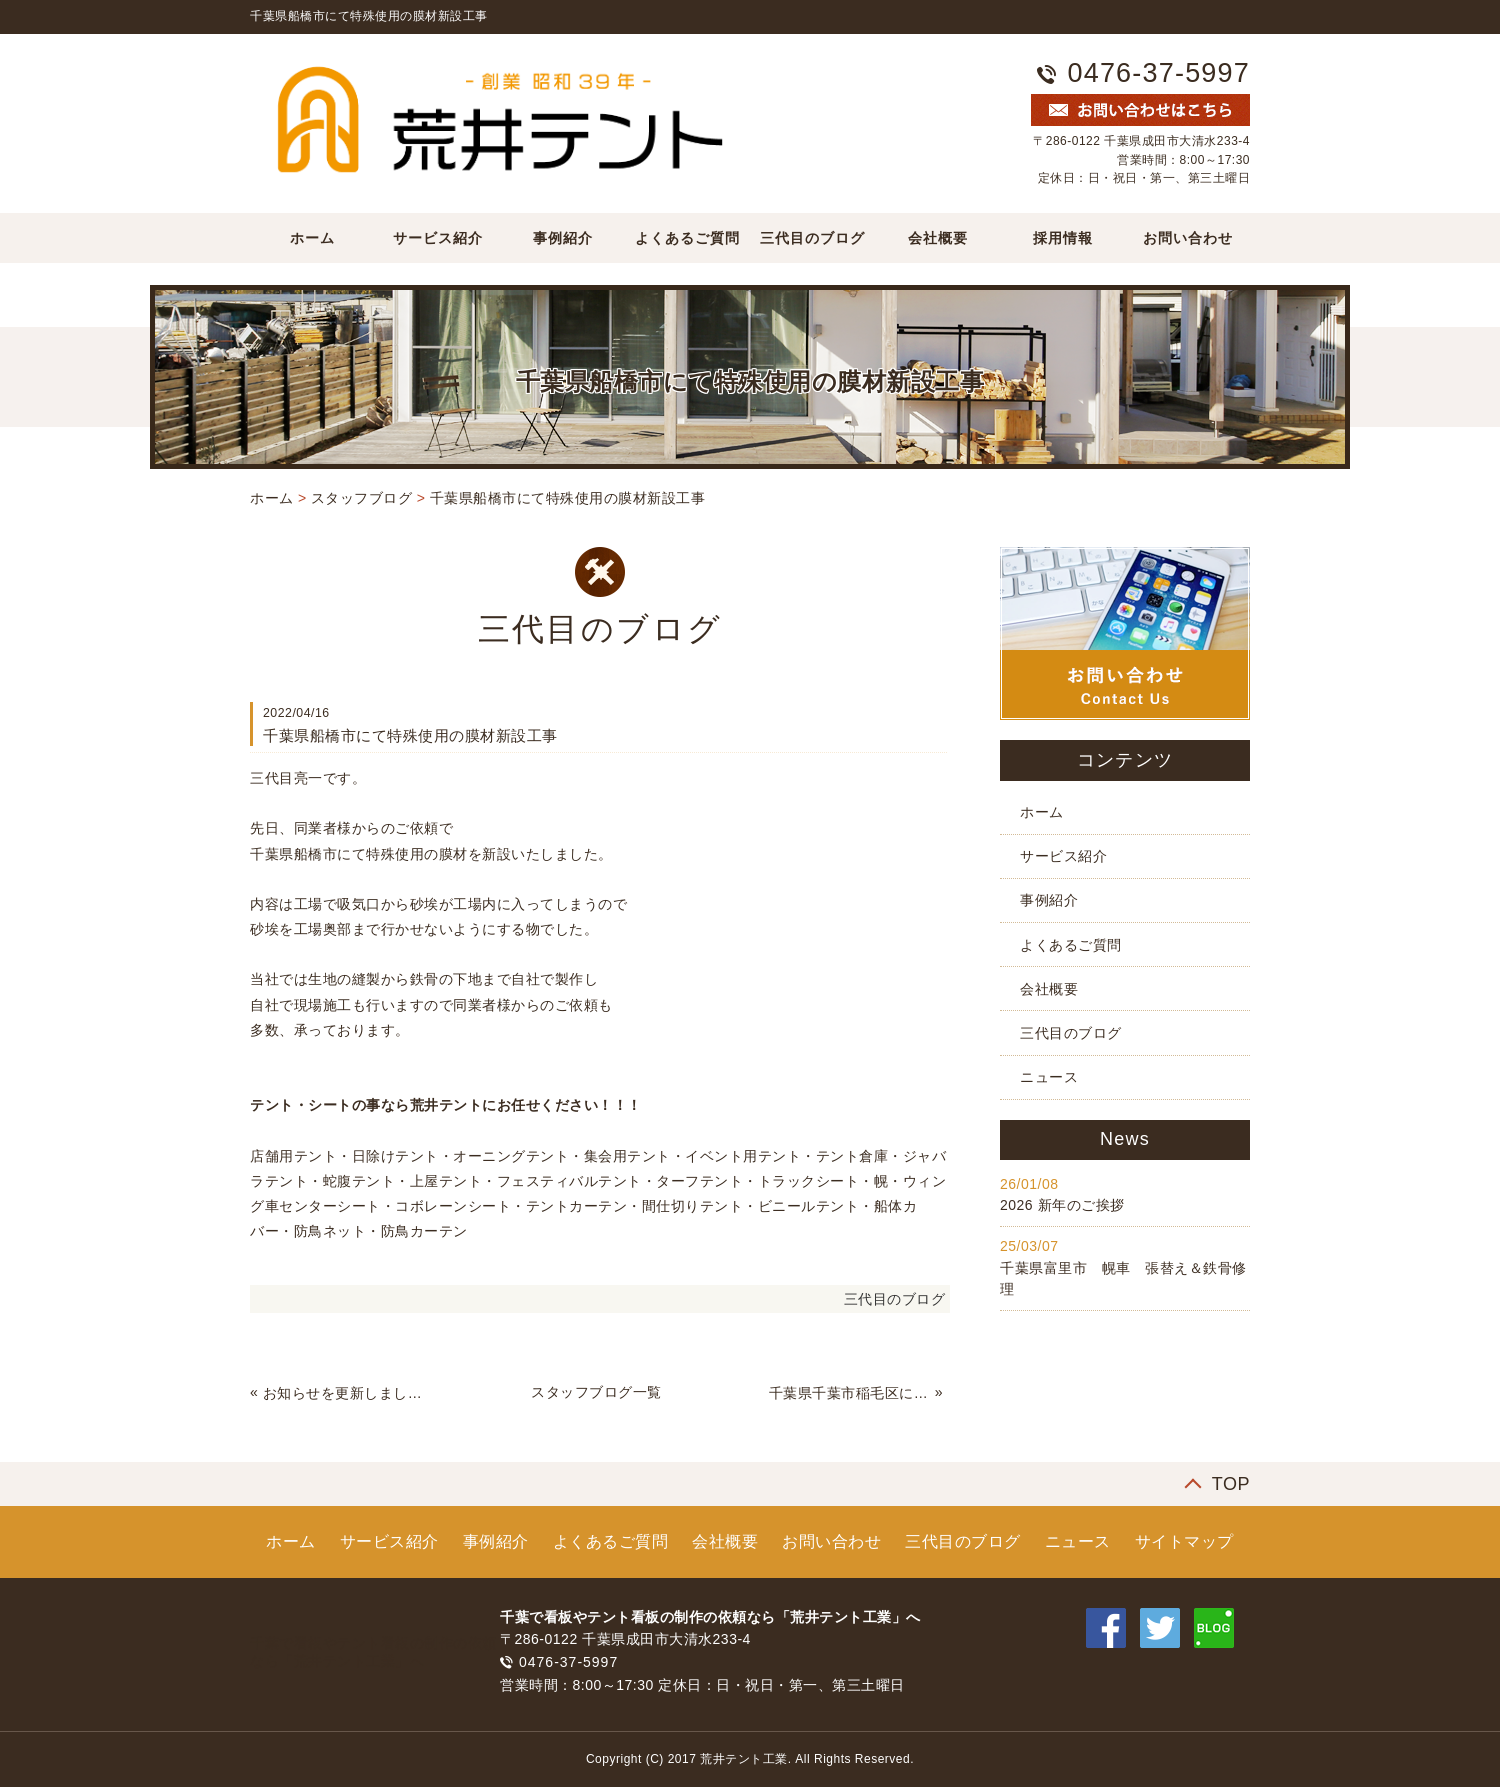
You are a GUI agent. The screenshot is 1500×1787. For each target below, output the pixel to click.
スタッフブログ (362, 498)
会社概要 (938, 238)
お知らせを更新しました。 (344, 1393)
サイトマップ (1184, 1541)
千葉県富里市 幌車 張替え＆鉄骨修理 (1123, 1278)
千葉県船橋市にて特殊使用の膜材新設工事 (568, 498)
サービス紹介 (438, 238)
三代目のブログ (812, 238)
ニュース (1049, 1077)
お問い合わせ (1188, 238)
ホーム (312, 238)
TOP (1231, 1484)
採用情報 (1063, 238)
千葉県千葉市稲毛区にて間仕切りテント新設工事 (850, 1393)
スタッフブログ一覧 (596, 1392)
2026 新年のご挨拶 (1062, 1205)
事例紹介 (563, 238)
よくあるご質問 (687, 238)
